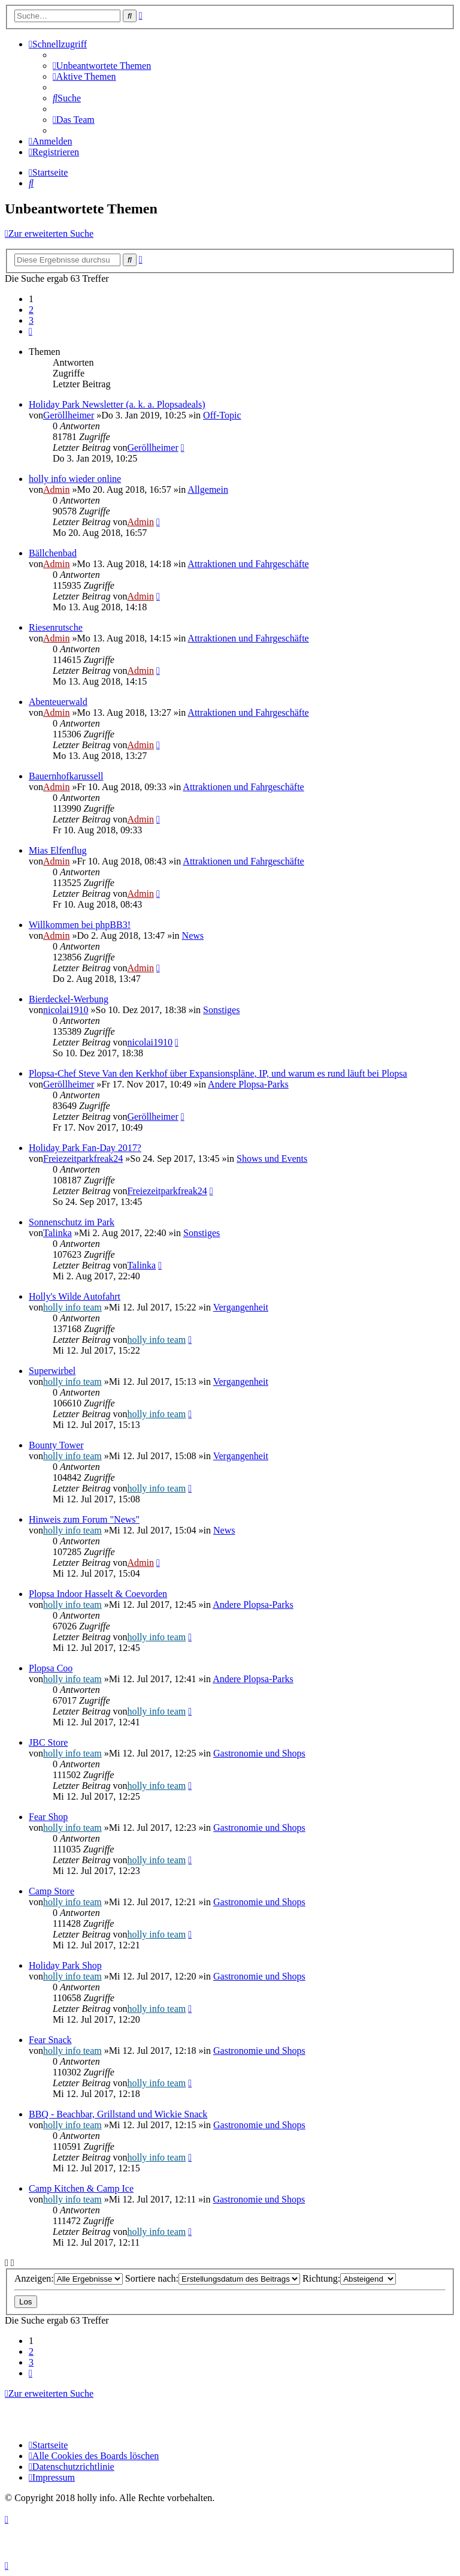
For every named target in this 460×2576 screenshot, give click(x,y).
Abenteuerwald (58, 702)
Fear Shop (48, 1817)
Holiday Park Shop (65, 1965)
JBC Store (48, 1742)
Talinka (57, 1233)
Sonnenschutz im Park (71, 1222)
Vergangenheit (240, 1307)
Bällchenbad (53, 553)
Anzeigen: (68, 2278)
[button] (30, 331)
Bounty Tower (56, 1445)
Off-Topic (222, 415)
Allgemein (207, 489)
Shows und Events (272, 1158)
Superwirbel (52, 1371)
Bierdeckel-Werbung (68, 999)
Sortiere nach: (212, 2278)
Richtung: (349, 2278)
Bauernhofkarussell (66, 776)
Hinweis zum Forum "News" (84, 1519)
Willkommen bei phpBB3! (80, 925)
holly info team (72, 1307)
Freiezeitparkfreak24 (83, 1158)
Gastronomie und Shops (259, 1753)
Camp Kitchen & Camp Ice (81, 2188)
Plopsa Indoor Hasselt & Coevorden (98, 1594)
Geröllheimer (68, 415)
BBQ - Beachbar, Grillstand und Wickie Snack (118, 2114)
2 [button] (31, 310)
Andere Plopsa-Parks (248, 1084)
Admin (56, 489)
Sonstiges (221, 1010)
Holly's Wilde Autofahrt (74, 1296)
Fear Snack (50, 2040)
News (193, 935)
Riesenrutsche (56, 627)
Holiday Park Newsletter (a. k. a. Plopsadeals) (117, 404)
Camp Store (51, 1891)
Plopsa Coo (50, 1668)
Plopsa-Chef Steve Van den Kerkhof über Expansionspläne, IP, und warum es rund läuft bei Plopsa (218, 1073)
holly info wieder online (75, 479)
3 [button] (31, 320)
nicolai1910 (66, 1010)
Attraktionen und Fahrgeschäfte (247, 564)
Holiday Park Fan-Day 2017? (85, 1148)
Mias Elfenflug (57, 850)
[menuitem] (102, 66)
